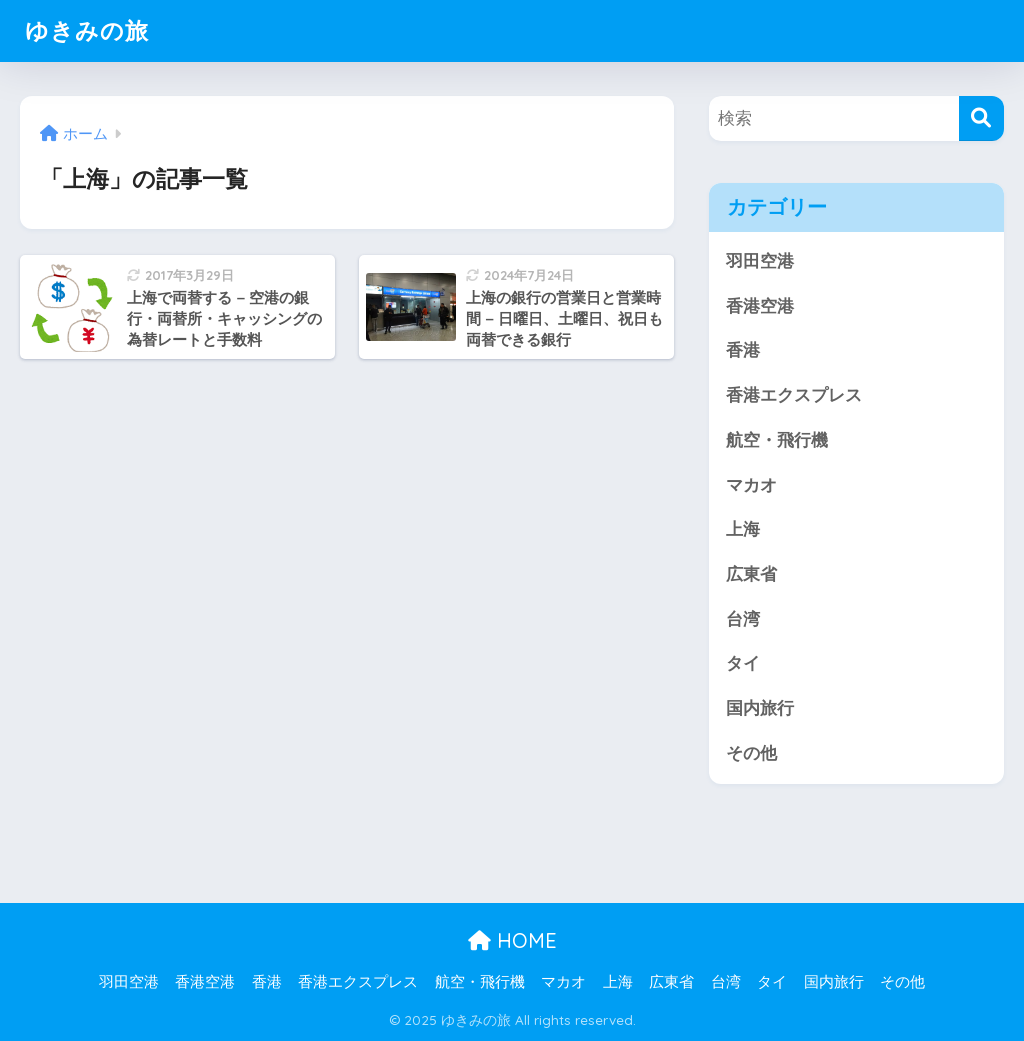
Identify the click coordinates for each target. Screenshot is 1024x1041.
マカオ (751, 485)
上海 (743, 529)
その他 (751, 753)
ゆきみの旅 (87, 30)
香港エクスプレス (794, 395)
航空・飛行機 (777, 440)
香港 (743, 350)
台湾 (743, 619)
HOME (512, 940)
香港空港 (760, 306)
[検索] (981, 118)
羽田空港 (760, 261)
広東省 (751, 574)
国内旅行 (760, 708)
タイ (743, 663)
